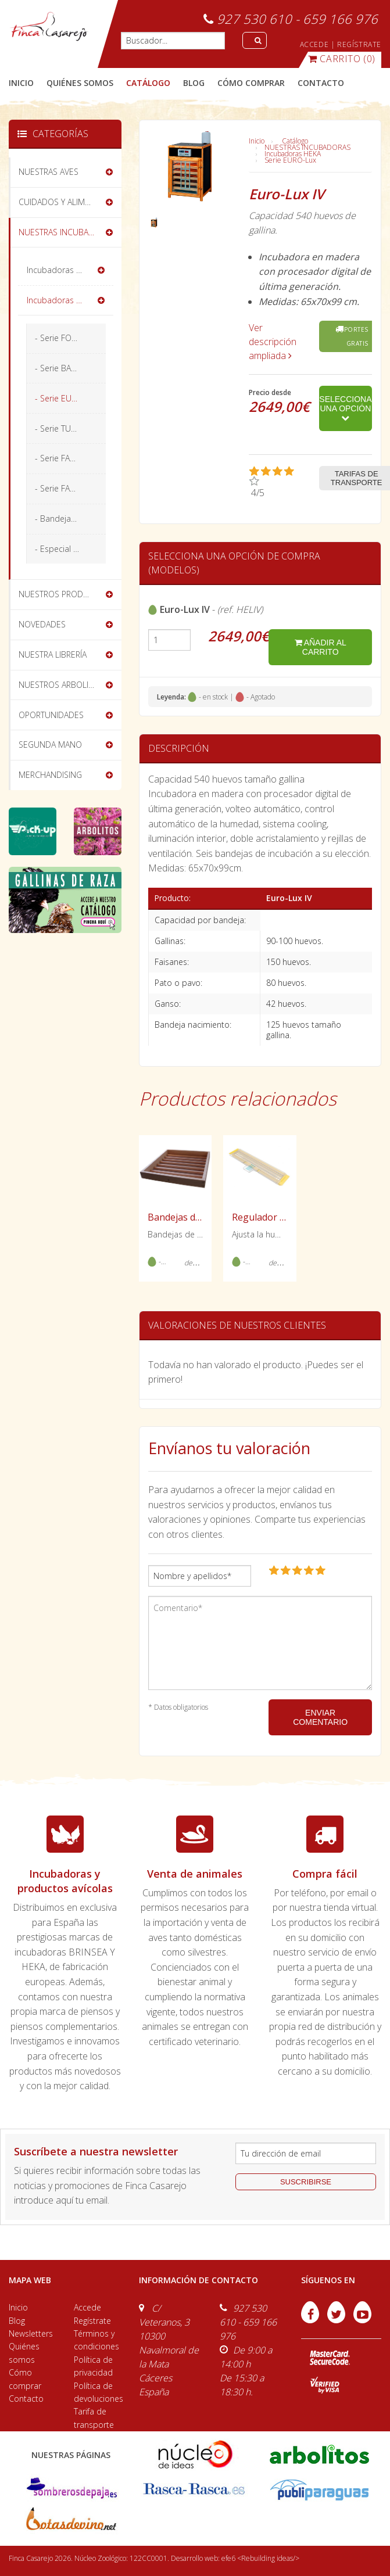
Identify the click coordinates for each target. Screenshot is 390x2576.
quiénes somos (79, 82)
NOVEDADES (42, 624)
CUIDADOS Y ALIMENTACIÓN (70, 201)
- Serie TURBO (61, 428)
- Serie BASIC (59, 368)
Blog (17, 2320)
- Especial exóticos (70, 548)
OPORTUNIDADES (51, 714)
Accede (87, 2307)
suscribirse (305, 2181)
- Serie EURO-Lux (66, 398)
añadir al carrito (320, 647)
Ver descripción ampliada (272, 341)
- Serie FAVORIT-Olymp (70, 488)
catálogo (148, 82)
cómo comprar (251, 82)
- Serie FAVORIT (63, 458)
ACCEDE (314, 44)
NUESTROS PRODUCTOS (64, 594)
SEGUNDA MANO (50, 744)
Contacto (26, 2398)
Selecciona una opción (345, 408)
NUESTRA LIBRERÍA (53, 654)
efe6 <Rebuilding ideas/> (260, 2558)
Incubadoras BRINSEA (67, 269)
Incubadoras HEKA (292, 154)
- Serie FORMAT (63, 337)
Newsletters (31, 2333)
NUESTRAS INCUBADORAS (307, 147)
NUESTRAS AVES (48, 171)
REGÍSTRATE (359, 44)
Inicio (21, 82)
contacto (321, 82)
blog (194, 82)
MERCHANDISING (50, 774)
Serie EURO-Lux (290, 160)
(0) (341, 58)
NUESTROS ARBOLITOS (61, 684)
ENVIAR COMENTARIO (320, 1717)
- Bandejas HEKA (66, 518)
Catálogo (295, 141)
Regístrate (92, 2320)
